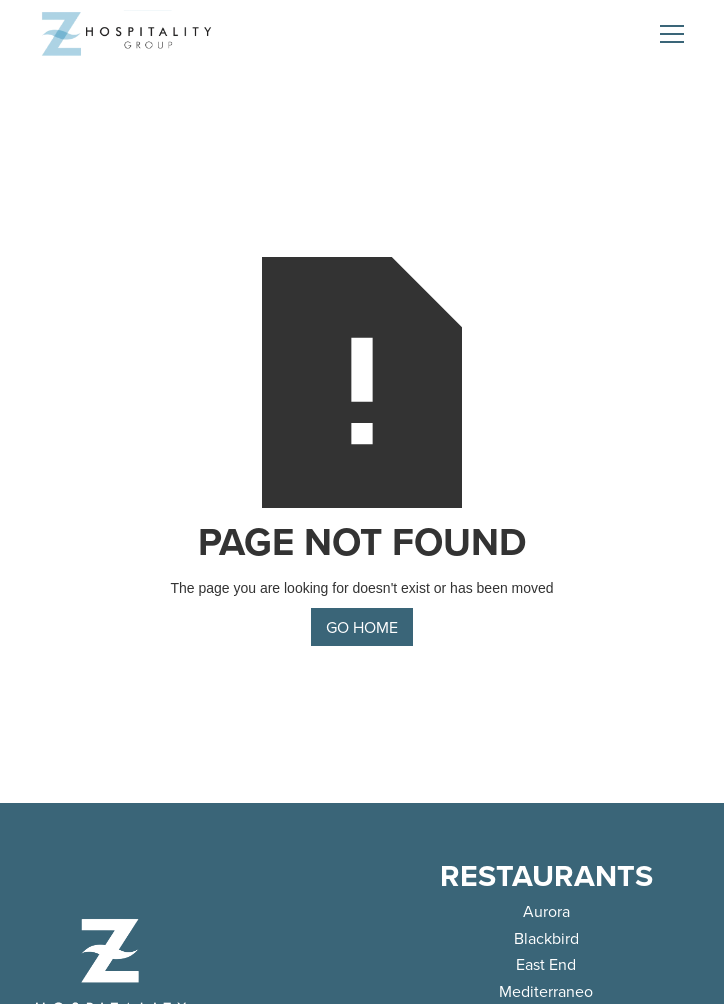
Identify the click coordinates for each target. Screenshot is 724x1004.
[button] (668, 34)
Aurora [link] (546, 911)
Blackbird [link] (546, 938)
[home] (126, 34)
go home (362, 627)
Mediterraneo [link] (546, 991)
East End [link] (546, 964)
